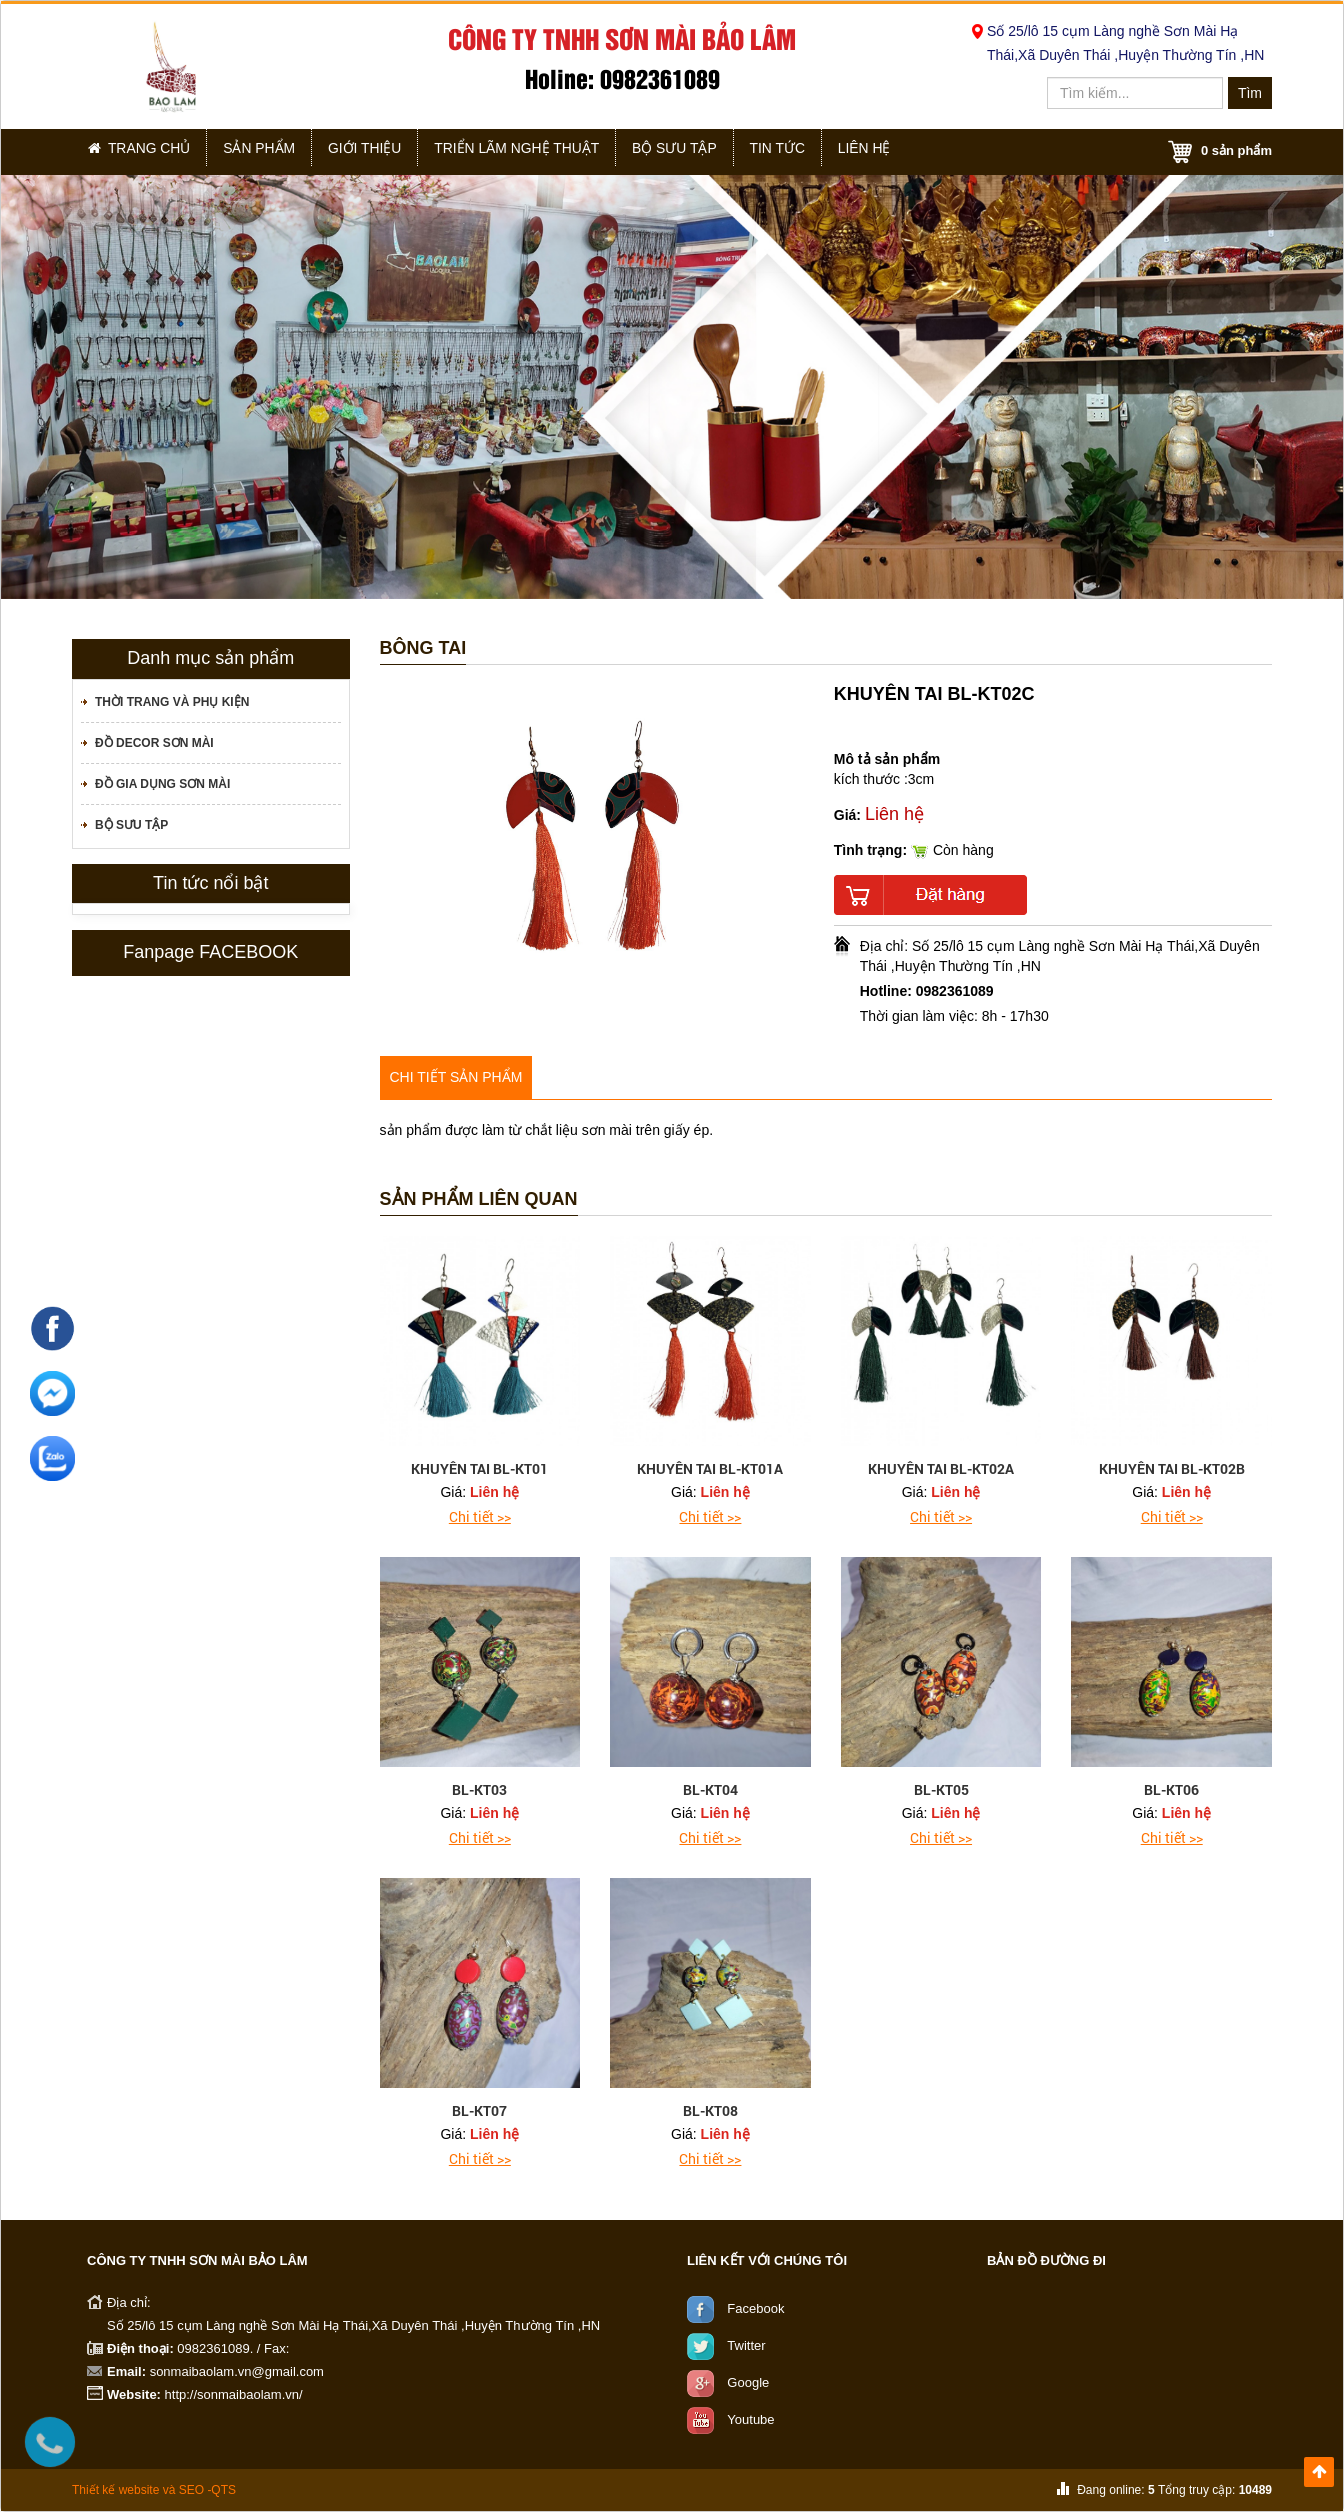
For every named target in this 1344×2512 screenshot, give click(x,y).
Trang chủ (144, 151)
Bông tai (423, 648)
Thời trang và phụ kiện (172, 702)
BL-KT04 (710, 1789)
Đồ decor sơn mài (154, 743)
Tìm (1250, 93)
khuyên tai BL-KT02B (1172, 1468)
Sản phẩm (274, 151)
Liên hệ (922, 151)
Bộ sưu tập (710, 151)
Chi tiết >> (480, 1516)
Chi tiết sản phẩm (456, 1077)
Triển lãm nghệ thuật (546, 151)
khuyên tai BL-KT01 (479, 1468)
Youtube (750, 2418)
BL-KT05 (941, 1789)
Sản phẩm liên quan (479, 1199)
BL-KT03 (479, 1789)
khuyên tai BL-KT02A (941, 1468)
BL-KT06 (1171, 1789)
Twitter (746, 2344)
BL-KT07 (479, 2110)
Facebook (755, 2307)
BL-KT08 (710, 2110)
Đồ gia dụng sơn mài (162, 784)
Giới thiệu (388, 151)
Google (748, 2381)
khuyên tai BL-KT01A (710, 1468)
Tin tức (824, 151)
